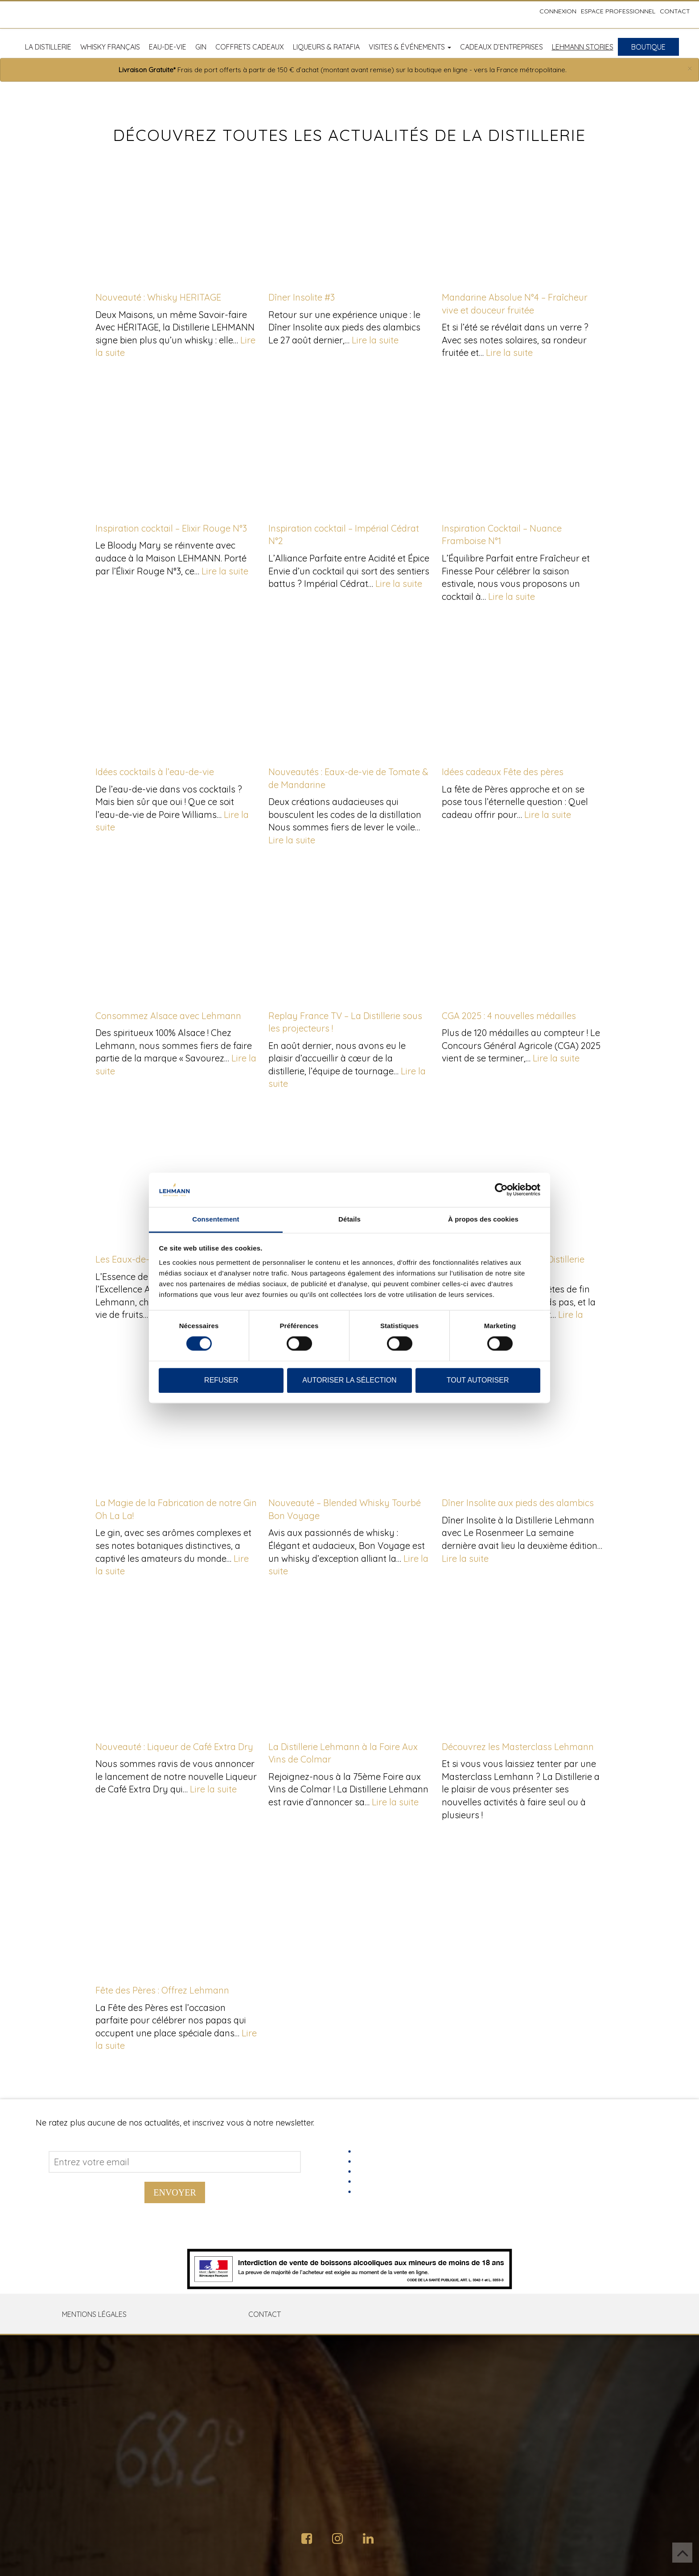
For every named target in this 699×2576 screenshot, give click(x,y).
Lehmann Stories (582, 46)
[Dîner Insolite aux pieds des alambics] (522, 1421)
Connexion (557, 11)
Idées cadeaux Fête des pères (502, 771)
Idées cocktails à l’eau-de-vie (154, 771)
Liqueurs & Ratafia (326, 46)
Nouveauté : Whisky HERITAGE (158, 297)
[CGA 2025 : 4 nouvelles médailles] (522, 934)
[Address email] (175, 2162)
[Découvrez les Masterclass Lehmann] (522, 1665)
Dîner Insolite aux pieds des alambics (518, 1502)
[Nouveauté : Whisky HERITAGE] (176, 215)
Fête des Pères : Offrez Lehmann (162, 1990)
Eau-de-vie (167, 46)
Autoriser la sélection (349, 1380)
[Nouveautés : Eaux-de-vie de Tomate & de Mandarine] (349, 690)
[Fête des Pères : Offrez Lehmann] (176, 1908)
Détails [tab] (349, 1219)
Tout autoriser (478, 1380)
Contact (675, 11)
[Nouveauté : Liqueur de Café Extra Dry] (176, 1665)
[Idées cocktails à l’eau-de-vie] (176, 690)
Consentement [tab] (215, 1219)
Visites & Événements (410, 46)
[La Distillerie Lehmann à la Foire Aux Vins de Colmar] (349, 1665)
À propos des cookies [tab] (483, 1219)
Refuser (221, 1380)
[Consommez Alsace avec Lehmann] (176, 934)
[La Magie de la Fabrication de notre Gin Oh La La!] (176, 1421)
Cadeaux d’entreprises (501, 46)
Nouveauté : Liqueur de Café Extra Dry (174, 1746)
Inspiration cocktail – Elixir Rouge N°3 (171, 528)
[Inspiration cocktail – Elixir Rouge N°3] (176, 446)
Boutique (648, 46)
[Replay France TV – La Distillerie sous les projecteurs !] (349, 934)
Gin (200, 46)
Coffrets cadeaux (249, 46)
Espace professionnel (618, 11)
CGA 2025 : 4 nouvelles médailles (509, 1015)
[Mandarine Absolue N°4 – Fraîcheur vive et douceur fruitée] (522, 215)
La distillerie (48, 46)
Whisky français (110, 46)
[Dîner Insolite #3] (349, 215)
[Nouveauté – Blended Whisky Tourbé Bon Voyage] (349, 1421)
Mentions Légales (94, 2314)
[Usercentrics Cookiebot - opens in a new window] (501, 1190)
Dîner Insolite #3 (301, 297)
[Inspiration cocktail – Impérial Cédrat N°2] (349, 446)
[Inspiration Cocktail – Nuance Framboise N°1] (522, 446)
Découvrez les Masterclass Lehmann (518, 1746)
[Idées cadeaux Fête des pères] (522, 690)
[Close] (689, 68)
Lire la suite (375, 340)
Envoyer (174, 2192)
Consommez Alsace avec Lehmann (168, 1015)
